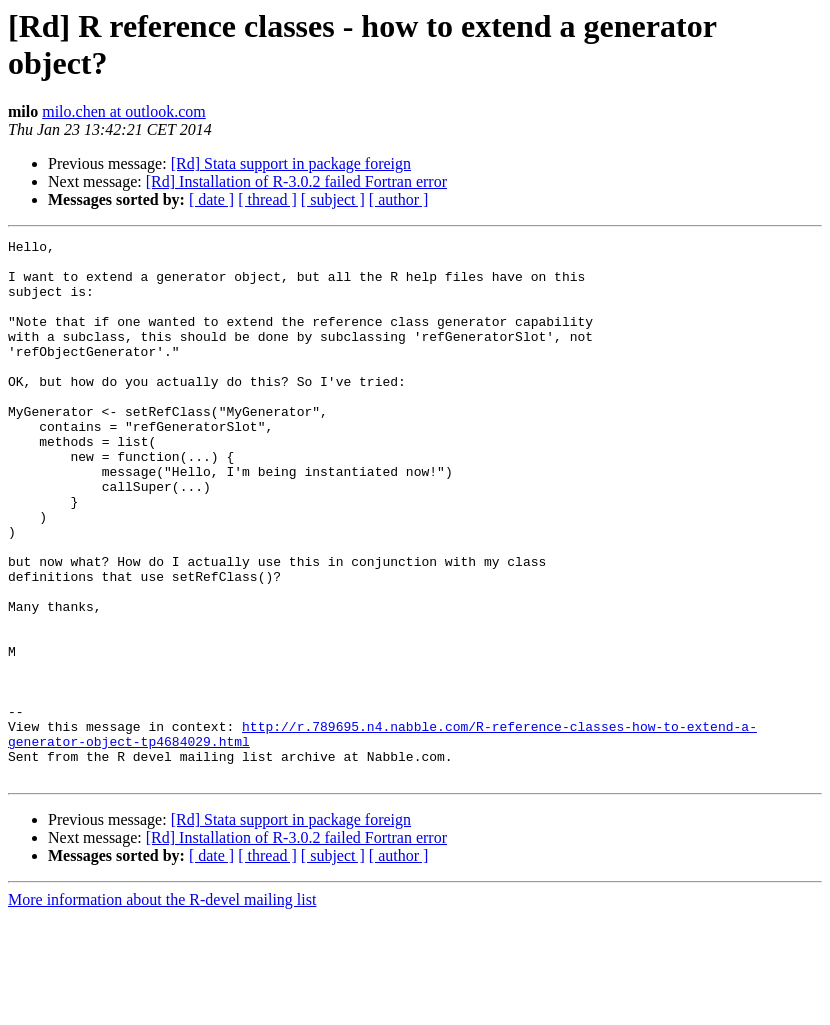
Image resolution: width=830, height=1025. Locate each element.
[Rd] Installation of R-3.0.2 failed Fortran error (296, 181)
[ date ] (211, 199)
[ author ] (399, 199)
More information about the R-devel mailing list (162, 1007)
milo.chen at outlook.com (124, 111)
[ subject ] (333, 199)
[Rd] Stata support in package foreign (291, 163)
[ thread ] (267, 199)
